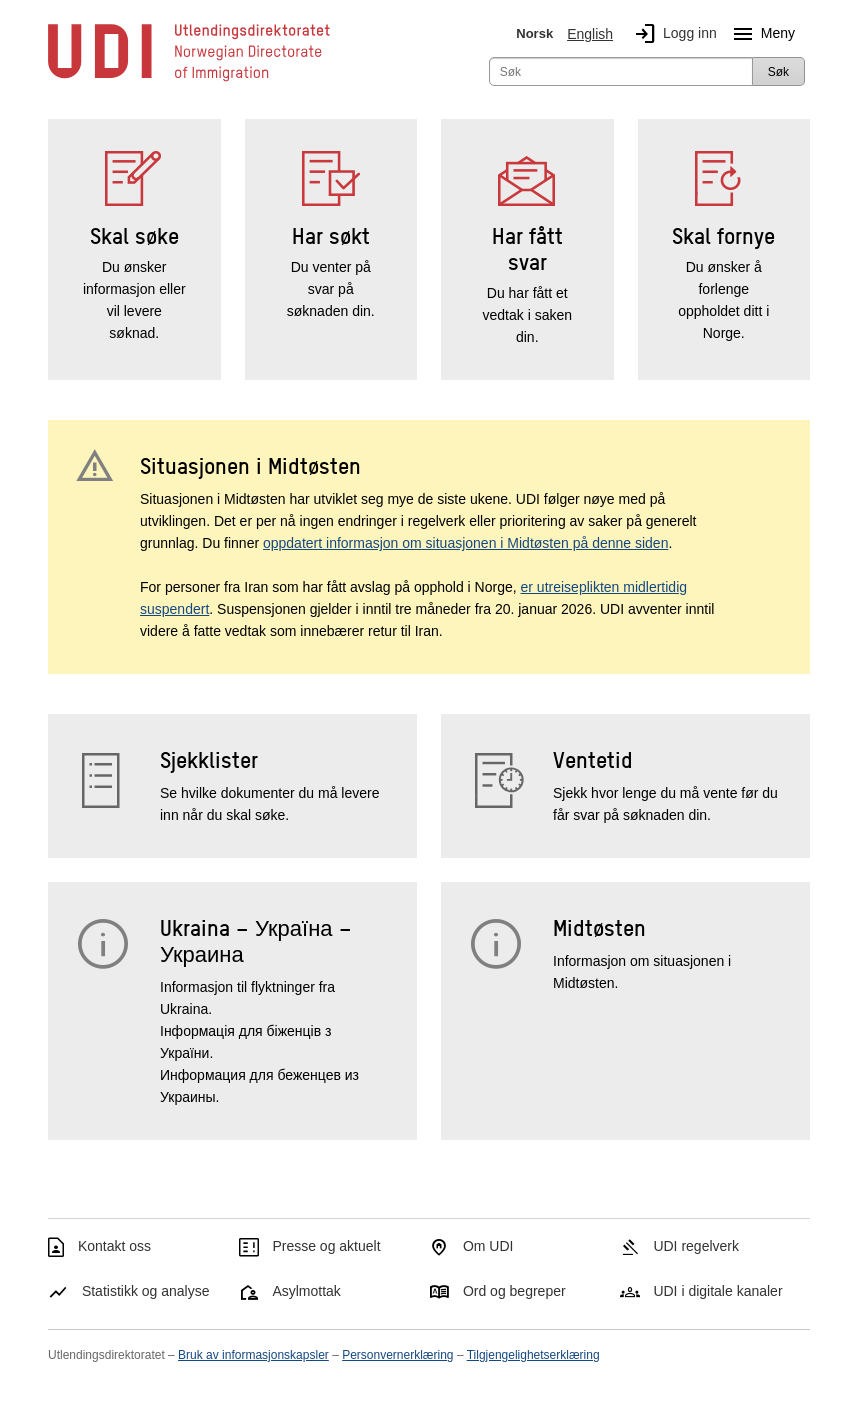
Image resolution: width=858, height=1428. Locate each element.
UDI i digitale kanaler (717, 1291)
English (590, 34)
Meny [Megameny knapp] (760, 34)
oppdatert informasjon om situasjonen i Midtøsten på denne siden (465, 543)
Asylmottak (306, 1291)
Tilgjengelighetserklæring (533, 1355)
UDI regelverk (696, 1246)
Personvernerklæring (397, 1355)
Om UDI (488, 1246)
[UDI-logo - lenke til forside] (189, 80)
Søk (778, 72)
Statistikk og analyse (146, 1291)
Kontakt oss (114, 1246)
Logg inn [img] (672, 34)
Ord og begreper (514, 1291)
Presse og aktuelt (326, 1246)
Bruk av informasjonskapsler (253, 1355)
